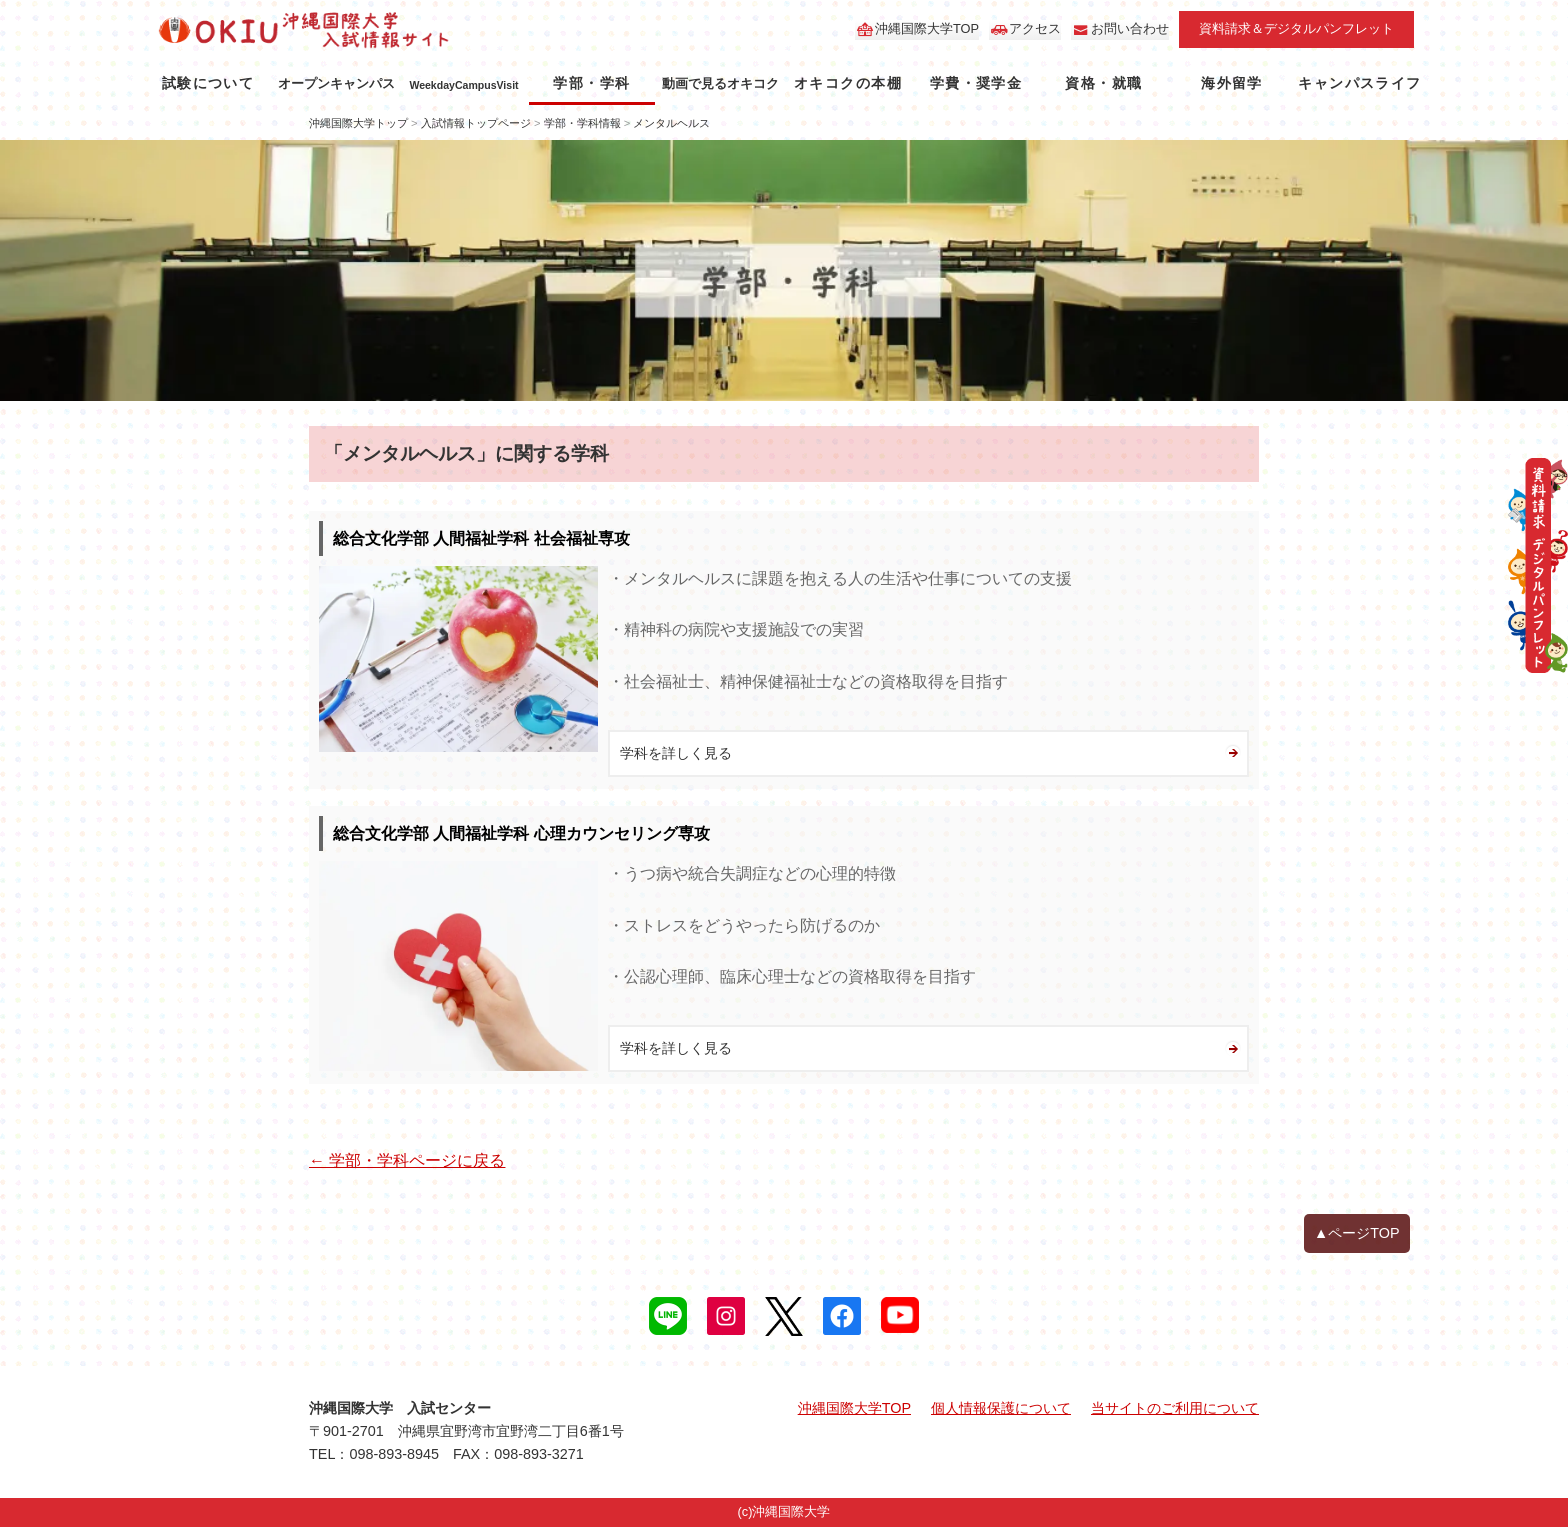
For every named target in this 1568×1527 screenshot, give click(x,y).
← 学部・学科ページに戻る (407, 1160)
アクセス (1035, 28)
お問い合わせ (1130, 28)
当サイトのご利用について (1175, 1408)
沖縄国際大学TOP (927, 28)
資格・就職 (1103, 83)
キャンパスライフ (1359, 83)
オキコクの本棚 (848, 83)
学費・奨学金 (976, 83)
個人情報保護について (1001, 1408)
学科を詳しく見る (676, 753)
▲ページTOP (1357, 1233)
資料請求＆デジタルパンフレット (1296, 28)
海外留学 (1232, 83)
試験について (208, 83)
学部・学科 (591, 83)
